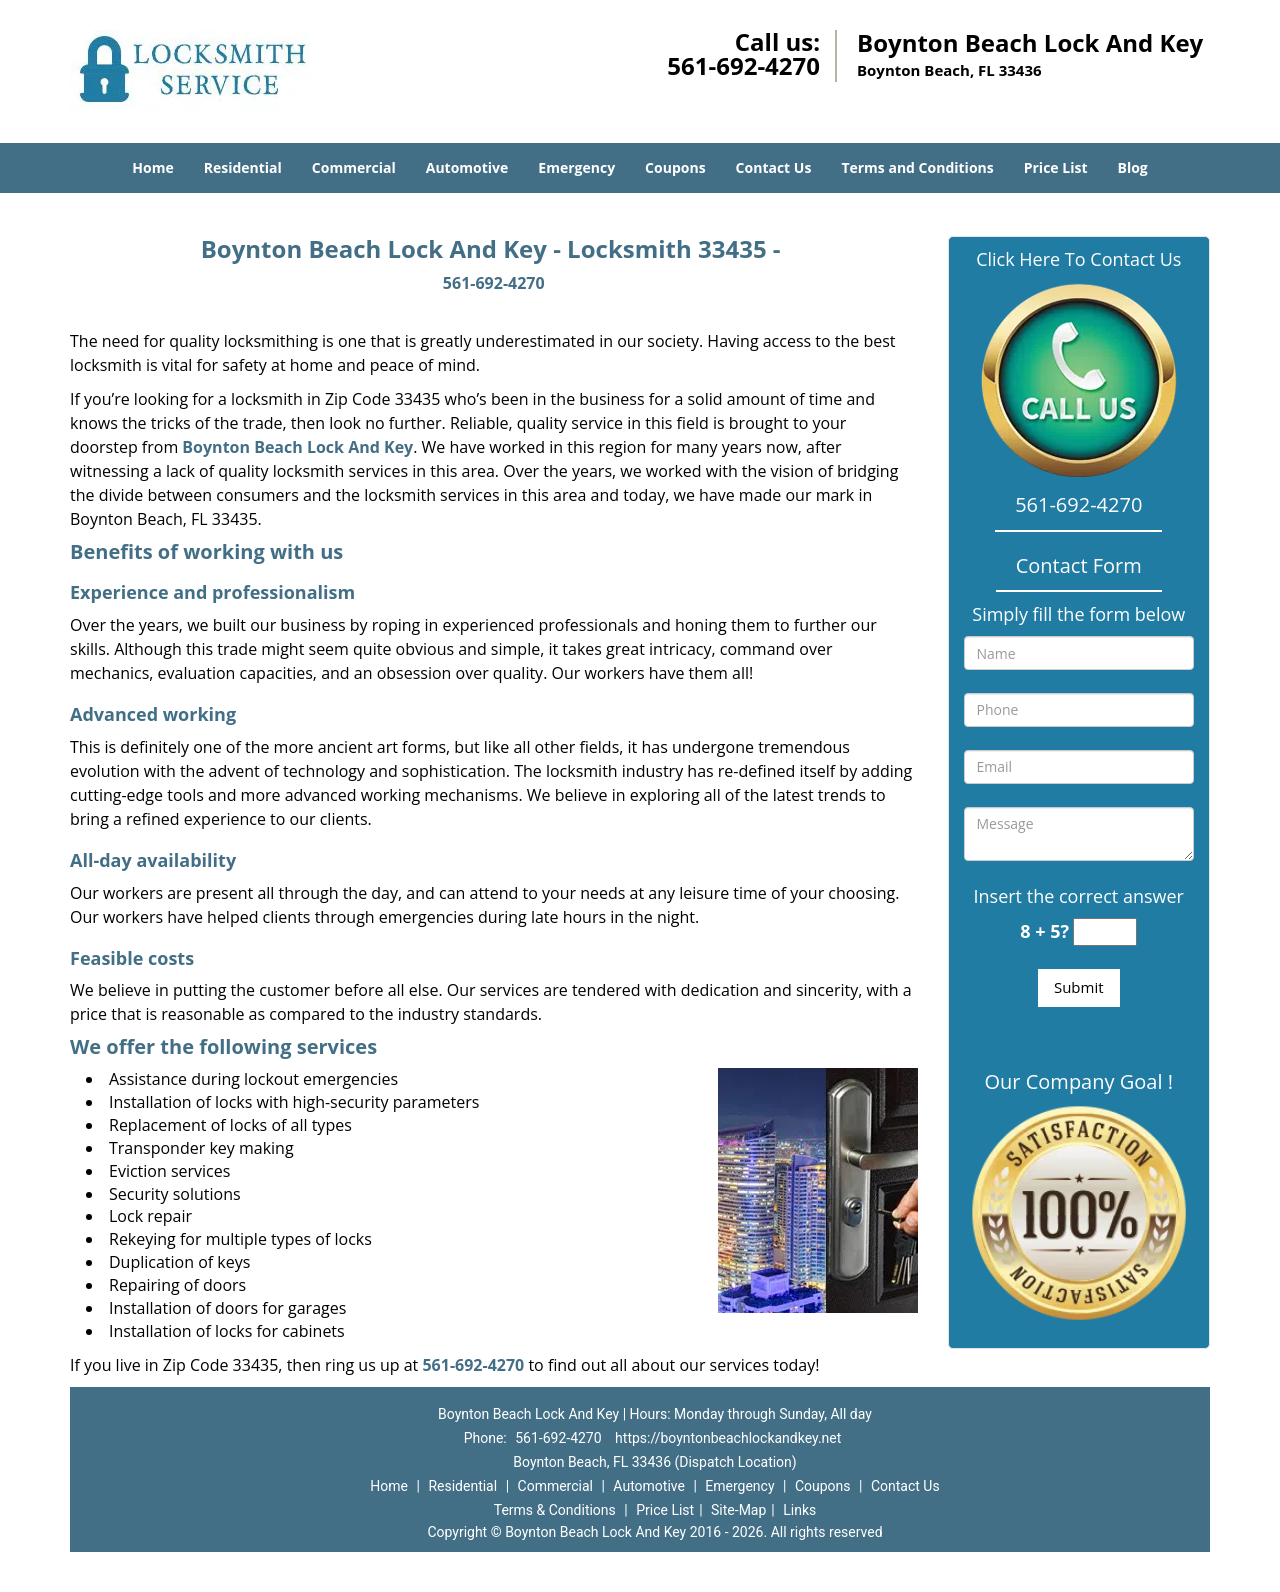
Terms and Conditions (917, 167)
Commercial (354, 167)
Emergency (576, 167)
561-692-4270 (743, 65)
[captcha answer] (1105, 932)
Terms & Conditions (555, 1510)
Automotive (467, 167)
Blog (1132, 167)
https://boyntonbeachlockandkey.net (728, 1438)
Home (152, 167)
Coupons (675, 167)
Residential (243, 167)
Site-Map (738, 1510)
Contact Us (774, 167)
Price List (1056, 167)
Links (799, 1510)
